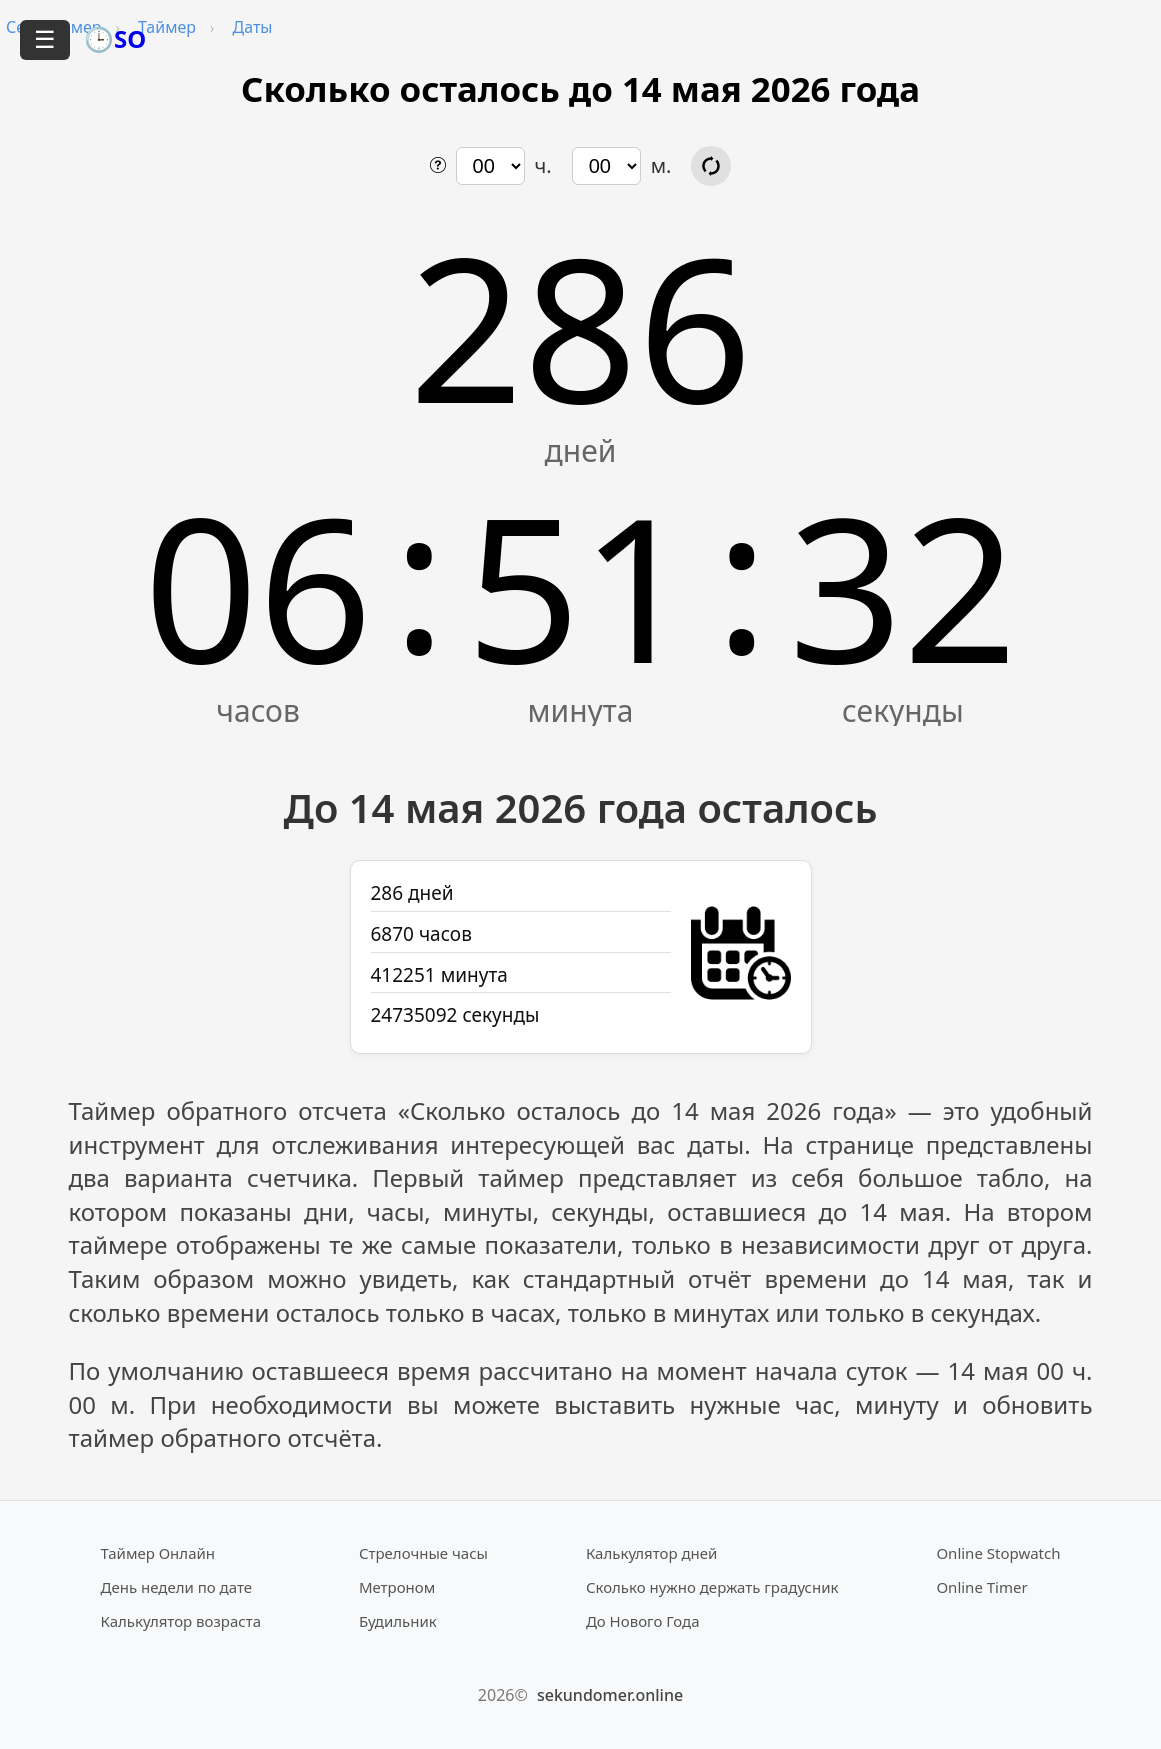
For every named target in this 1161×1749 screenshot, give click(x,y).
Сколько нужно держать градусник (712, 1587)
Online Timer (981, 1587)
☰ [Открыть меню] (45, 39)
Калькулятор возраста (181, 1621)
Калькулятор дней (652, 1553)
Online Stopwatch (998, 1553)
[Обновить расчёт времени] (711, 166)
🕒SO (115, 38)
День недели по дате (177, 1587)
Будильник (398, 1621)
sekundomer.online (610, 1695)
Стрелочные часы (423, 1553)
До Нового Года (643, 1621)
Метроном (397, 1587)
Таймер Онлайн (158, 1553)
